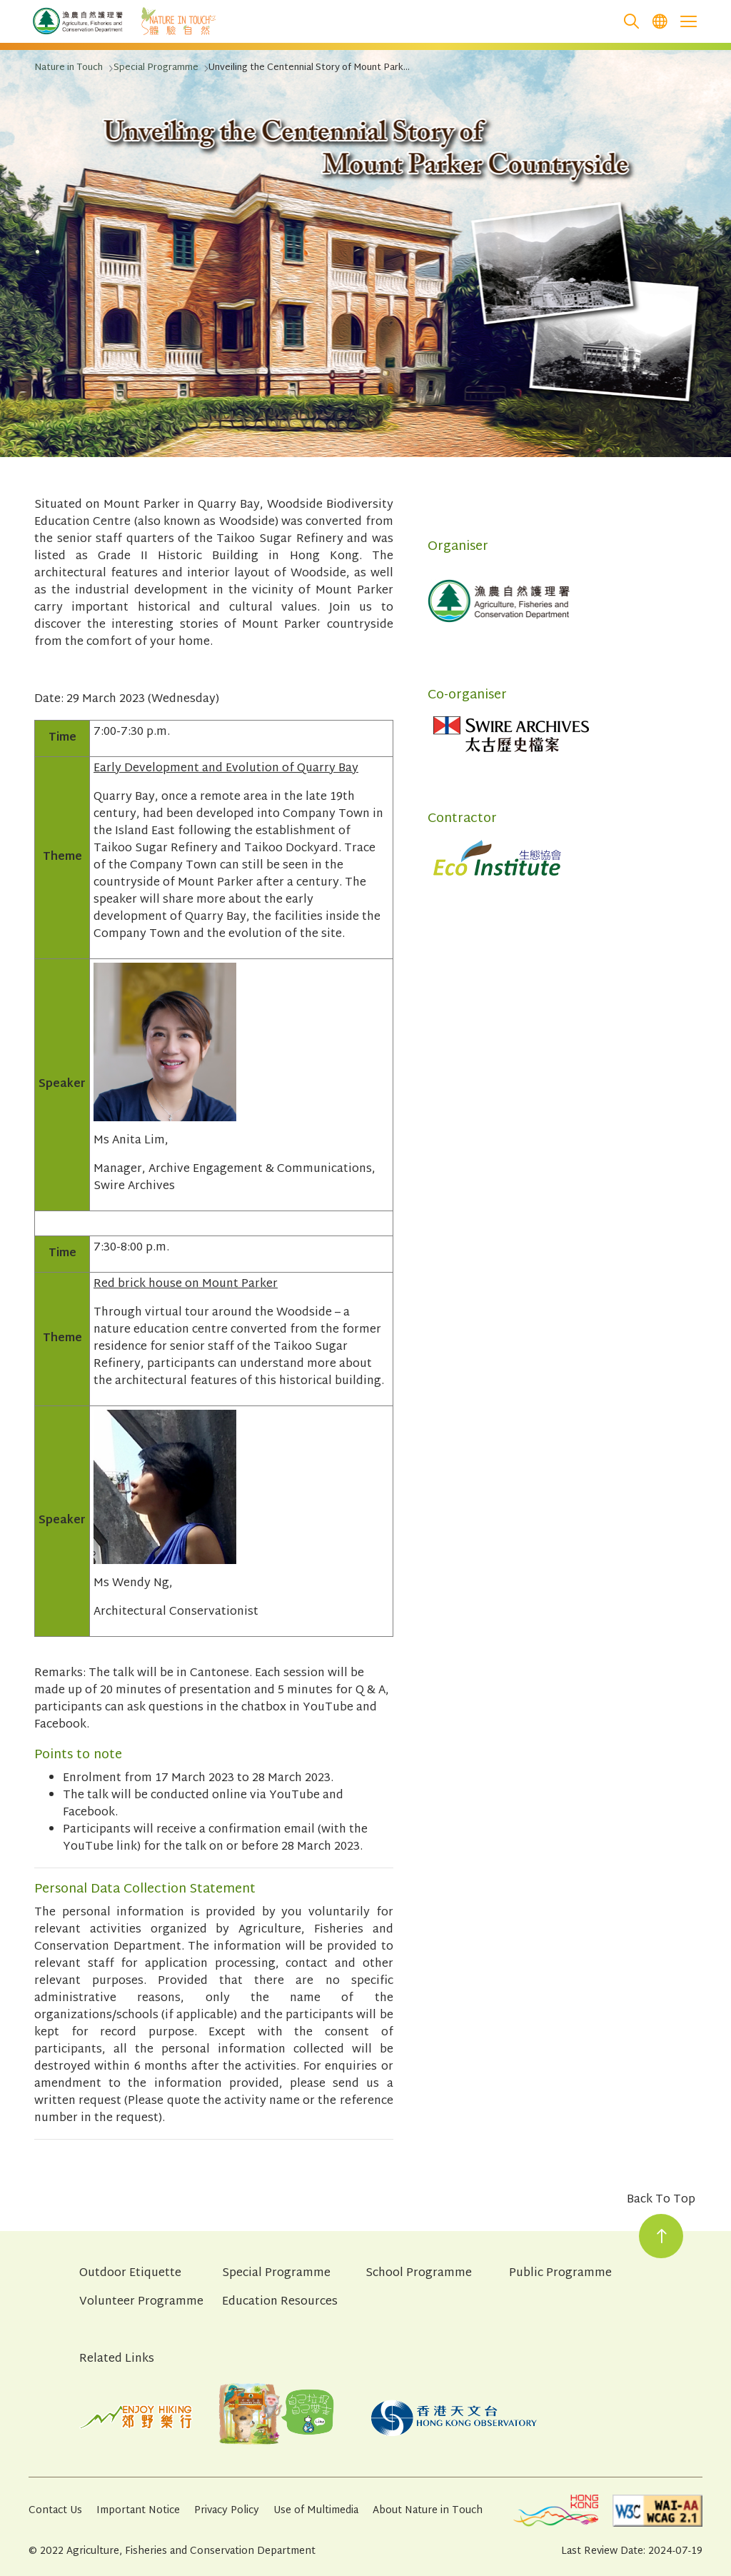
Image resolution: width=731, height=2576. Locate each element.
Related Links (116, 2359)
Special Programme (276, 2273)
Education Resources (280, 2302)
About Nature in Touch (428, 2511)
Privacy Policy (226, 2511)
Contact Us (55, 2511)
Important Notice (138, 2511)
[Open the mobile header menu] (688, 21)
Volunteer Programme (141, 2302)
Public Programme (560, 2273)
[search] (631, 21)
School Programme (419, 2273)
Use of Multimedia (315, 2511)
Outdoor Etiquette (130, 2273)
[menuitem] (659, 21)
